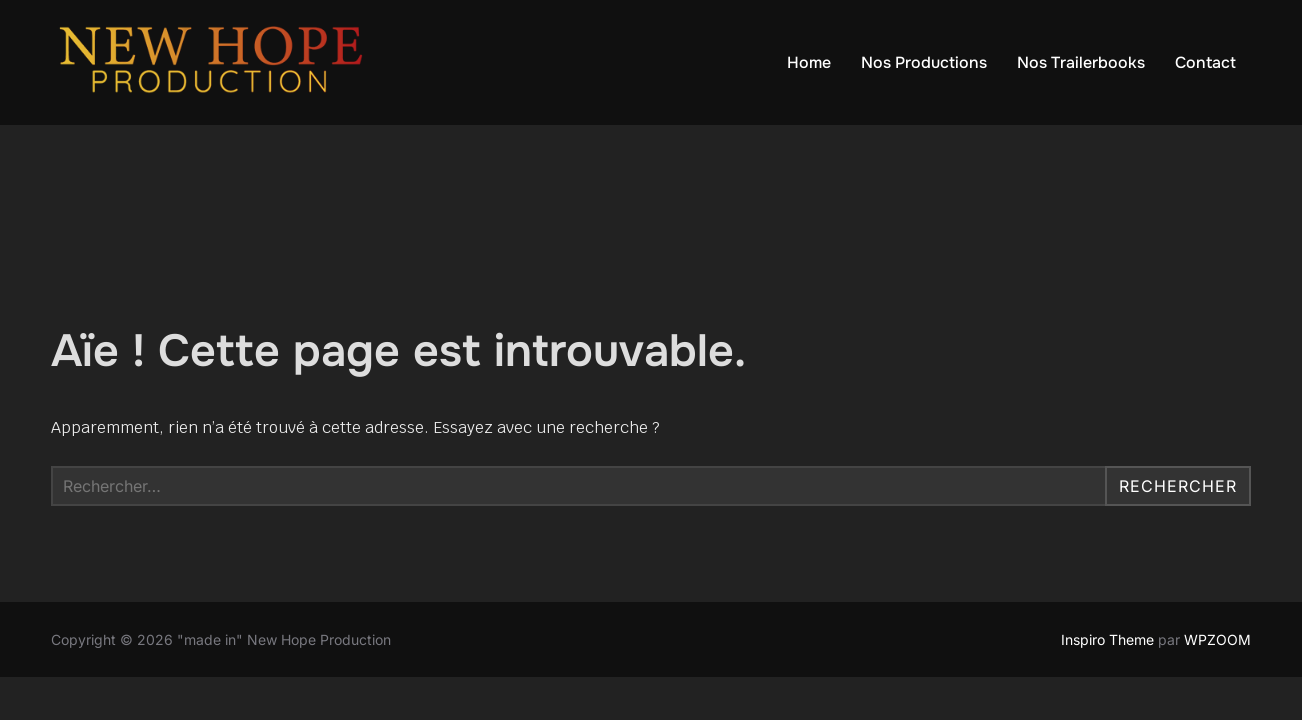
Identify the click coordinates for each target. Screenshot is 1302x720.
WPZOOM (1217, 639)
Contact (1205, 62)
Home (809, 62)
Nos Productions (924, 62)
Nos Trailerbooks (1081, 62)
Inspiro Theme (1107, 639)
